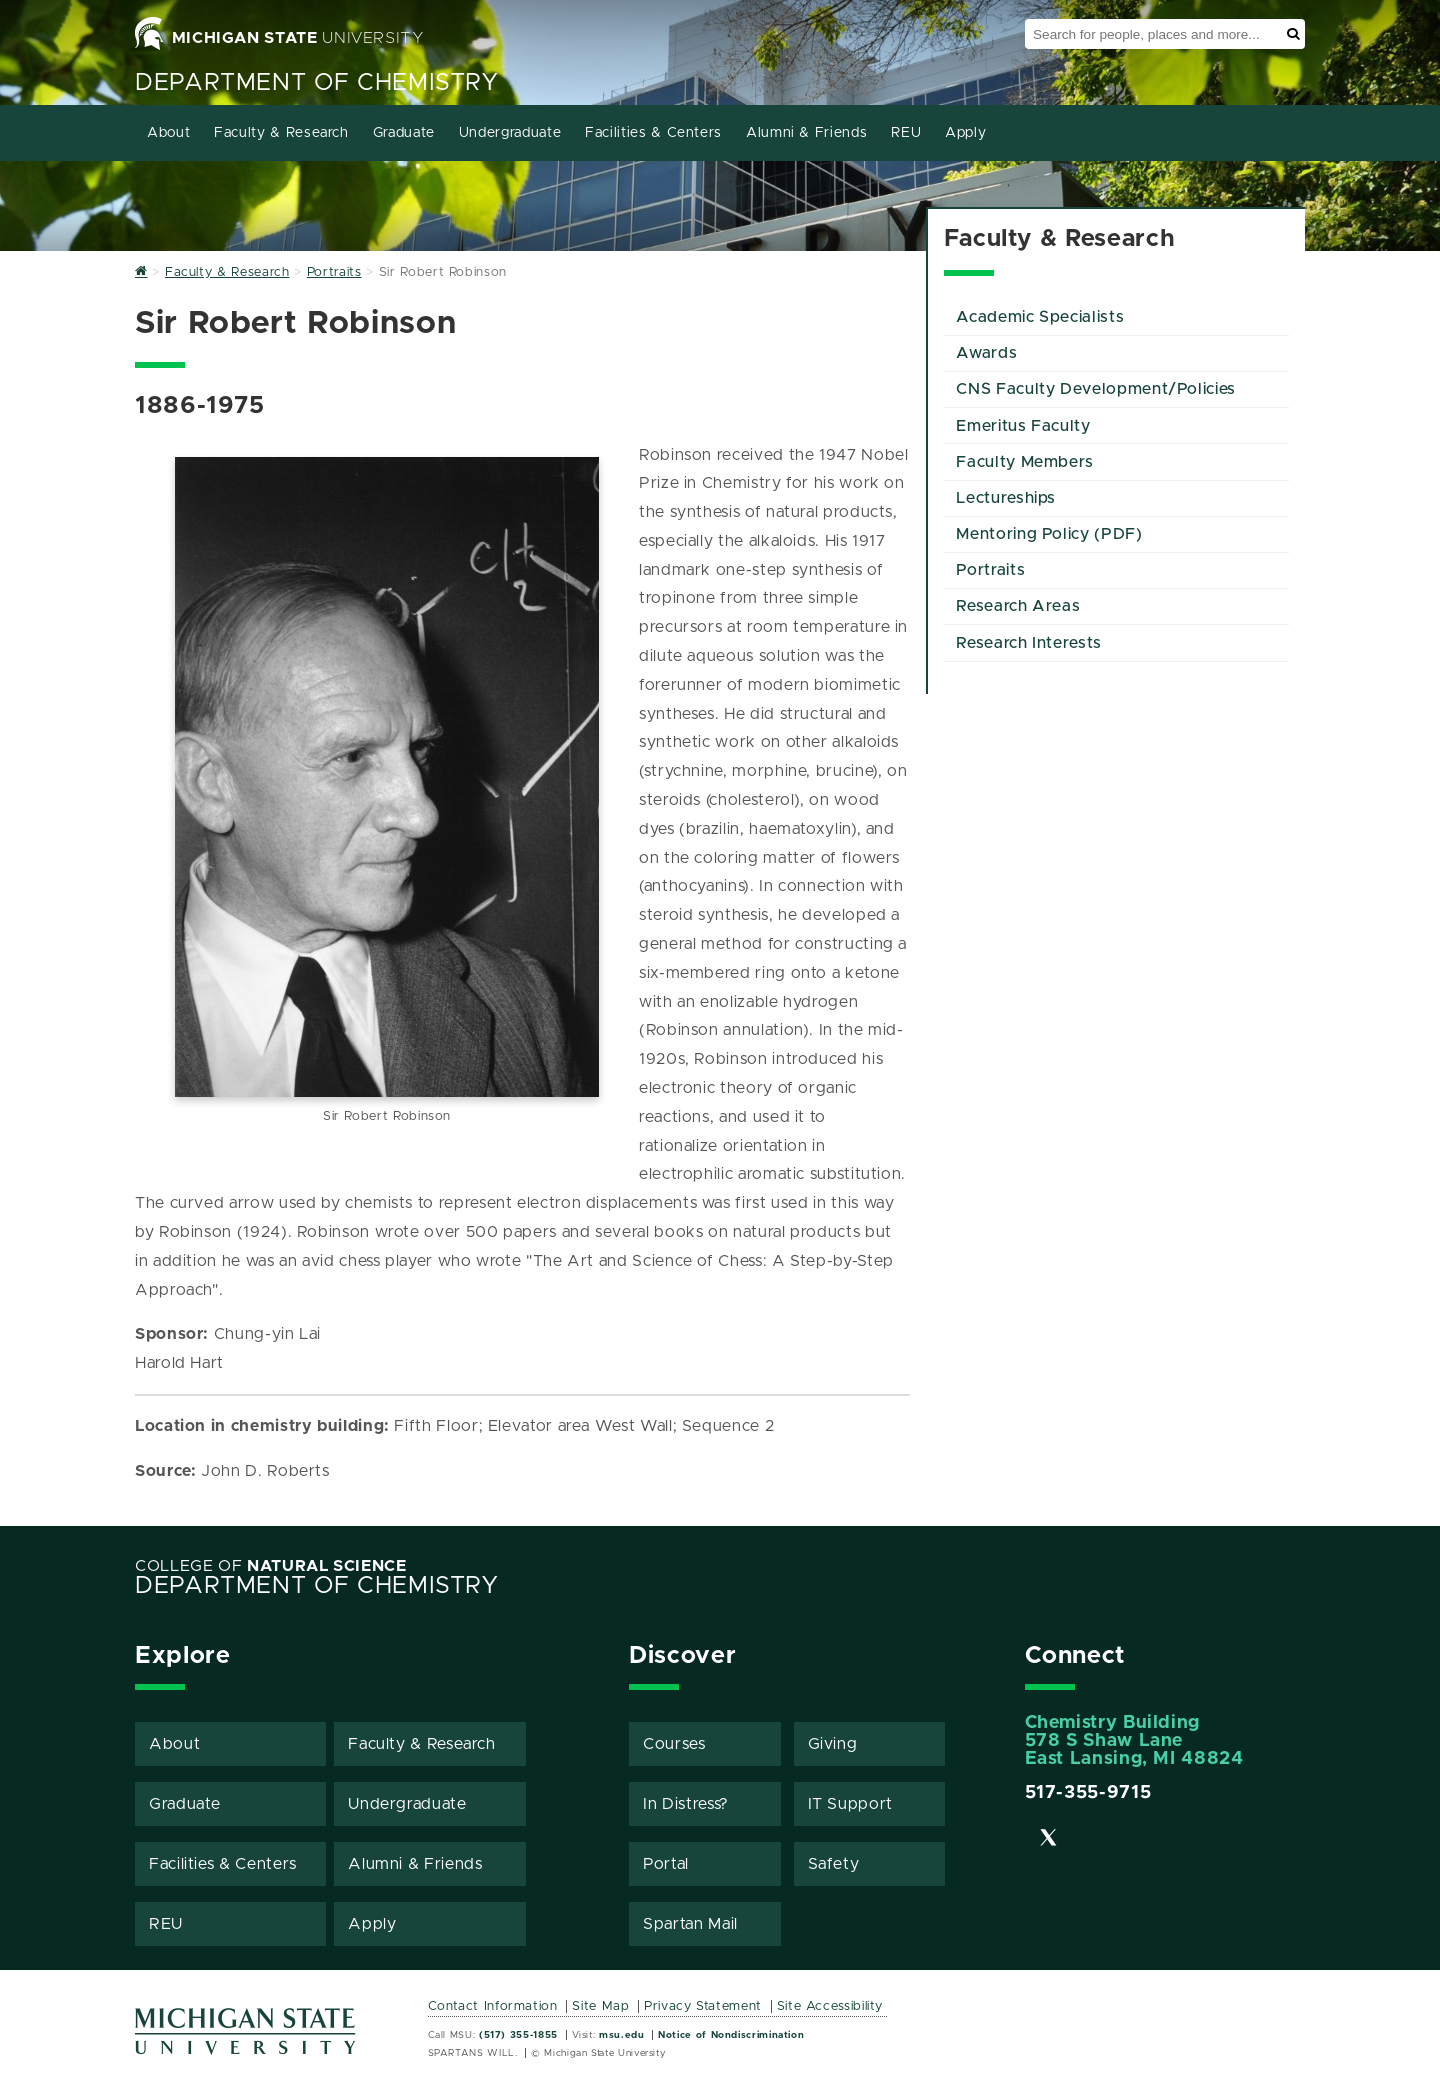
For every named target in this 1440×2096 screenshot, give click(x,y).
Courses (674, 1744)
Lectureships (1006, 498)
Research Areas (1018, 606)
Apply (965, 133)
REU (906, 133)
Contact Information (493, 2006)
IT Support (850, 1804)
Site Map (600, 2006)
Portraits (990, 570)
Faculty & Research (281, 133)
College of (271, 1566)
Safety (834, 1864)
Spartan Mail (690, 1924)
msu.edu (621, 2035)
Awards (986, 353)
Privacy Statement (703, 2006)
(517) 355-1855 (518, 2035)
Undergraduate (510, 133)
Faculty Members (1025, 462)
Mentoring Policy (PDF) (1049, 534)
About (168, 133)
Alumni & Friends (806, 133)
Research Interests (1029, 643)
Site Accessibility (830, 2006)
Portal (666, 1864)
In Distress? (686, 1804)
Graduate (404, 133)
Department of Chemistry (317, 83)
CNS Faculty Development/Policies (1095, 389)
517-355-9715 (1088, 1793)
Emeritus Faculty (1023, 426)
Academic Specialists (1040, 317)
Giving (833, 1744)
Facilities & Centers (653, 133)
